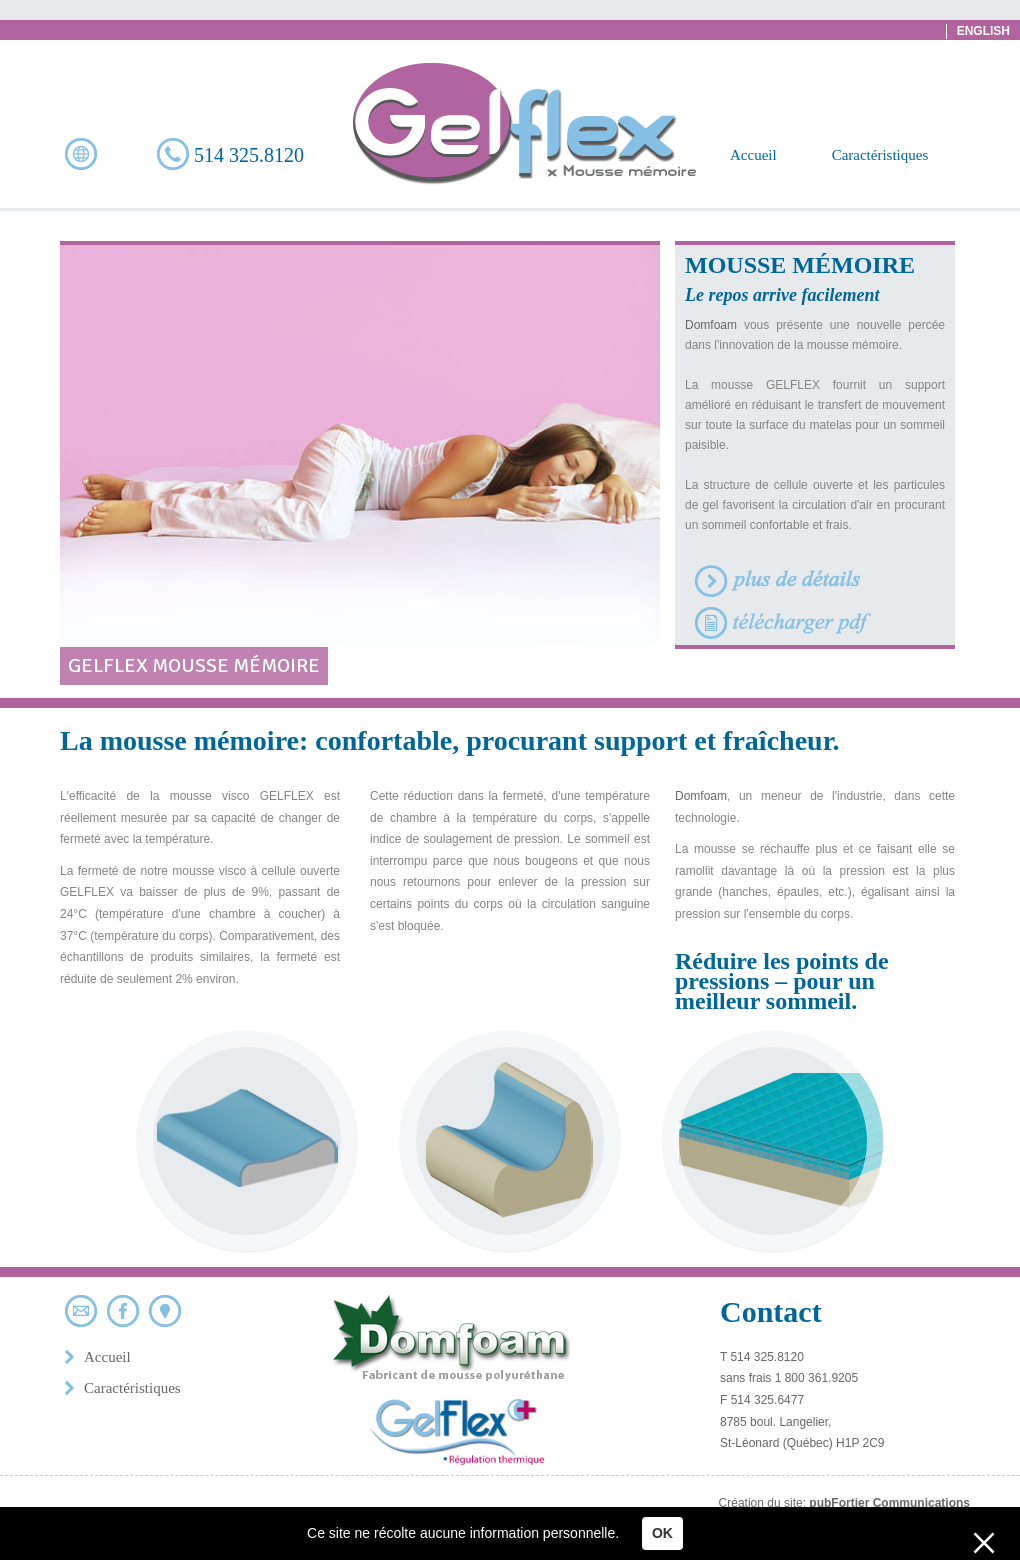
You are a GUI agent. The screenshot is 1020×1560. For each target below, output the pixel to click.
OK (662, 1533)
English (983, 31)
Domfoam (711, 325)
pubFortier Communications (889, 1503)
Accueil (753, 155)
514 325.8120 (230, 154)
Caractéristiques (880, 155)
